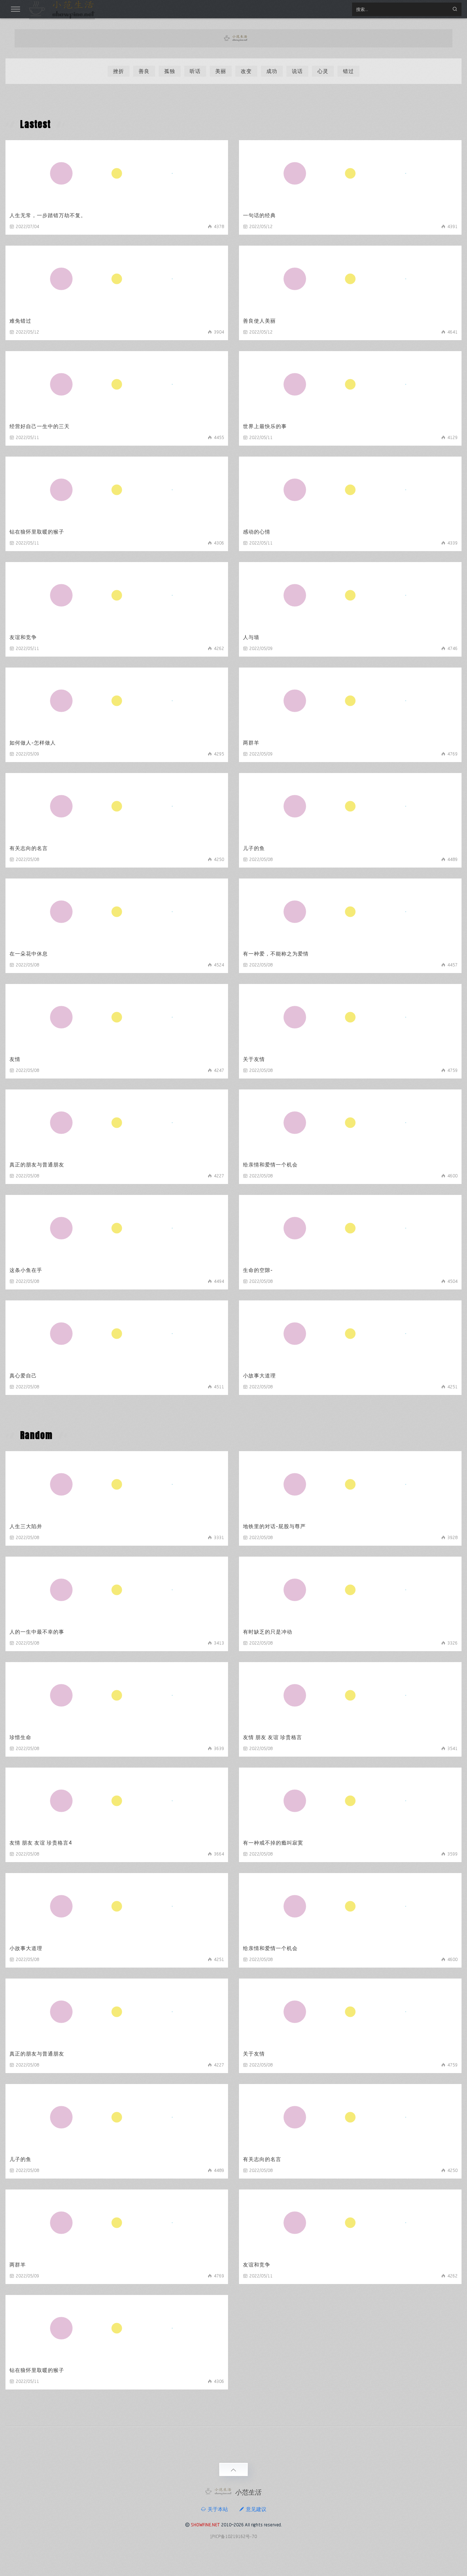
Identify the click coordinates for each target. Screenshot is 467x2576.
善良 (144, 71)
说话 (297, 71)
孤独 (169, 71)
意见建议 (252, 2509)
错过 (348, 71)
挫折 (118, 71)
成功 (271, 71)
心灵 (322, 71)
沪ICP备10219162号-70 (233, 2536)
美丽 (220, 71)
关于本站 (214, 2509)
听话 (195, 71)
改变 (246, 71)
